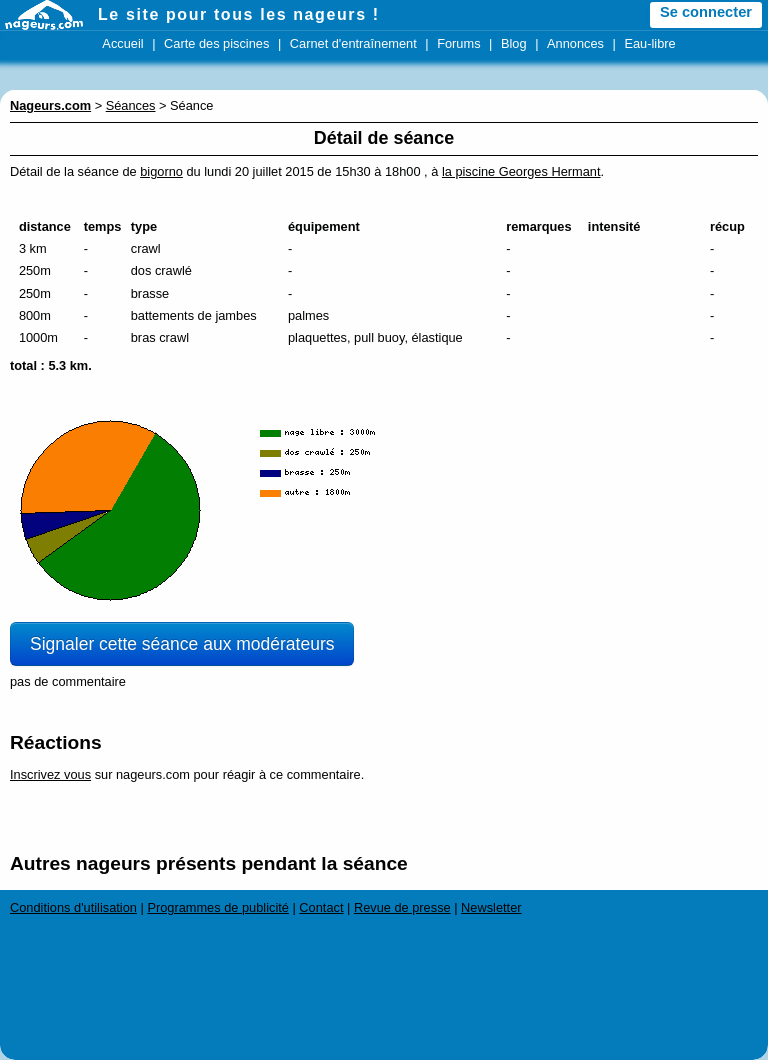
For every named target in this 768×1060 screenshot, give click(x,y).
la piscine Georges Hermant (521, 171)
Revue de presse (402, 907)
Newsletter (491, 907)
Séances (131, 105)
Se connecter (706, 12)
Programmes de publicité (218, 907)
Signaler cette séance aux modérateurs (182, 644)
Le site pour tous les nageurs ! (239, 14)
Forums (458, 43)
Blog (514, 43)
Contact (321, 907)
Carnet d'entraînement (353, 43)
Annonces (575, 43)
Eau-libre (649, 43)
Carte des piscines (216, 43)
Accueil (122, 43)
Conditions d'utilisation (73, 907)
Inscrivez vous (50, 774)
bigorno (161, 171)
